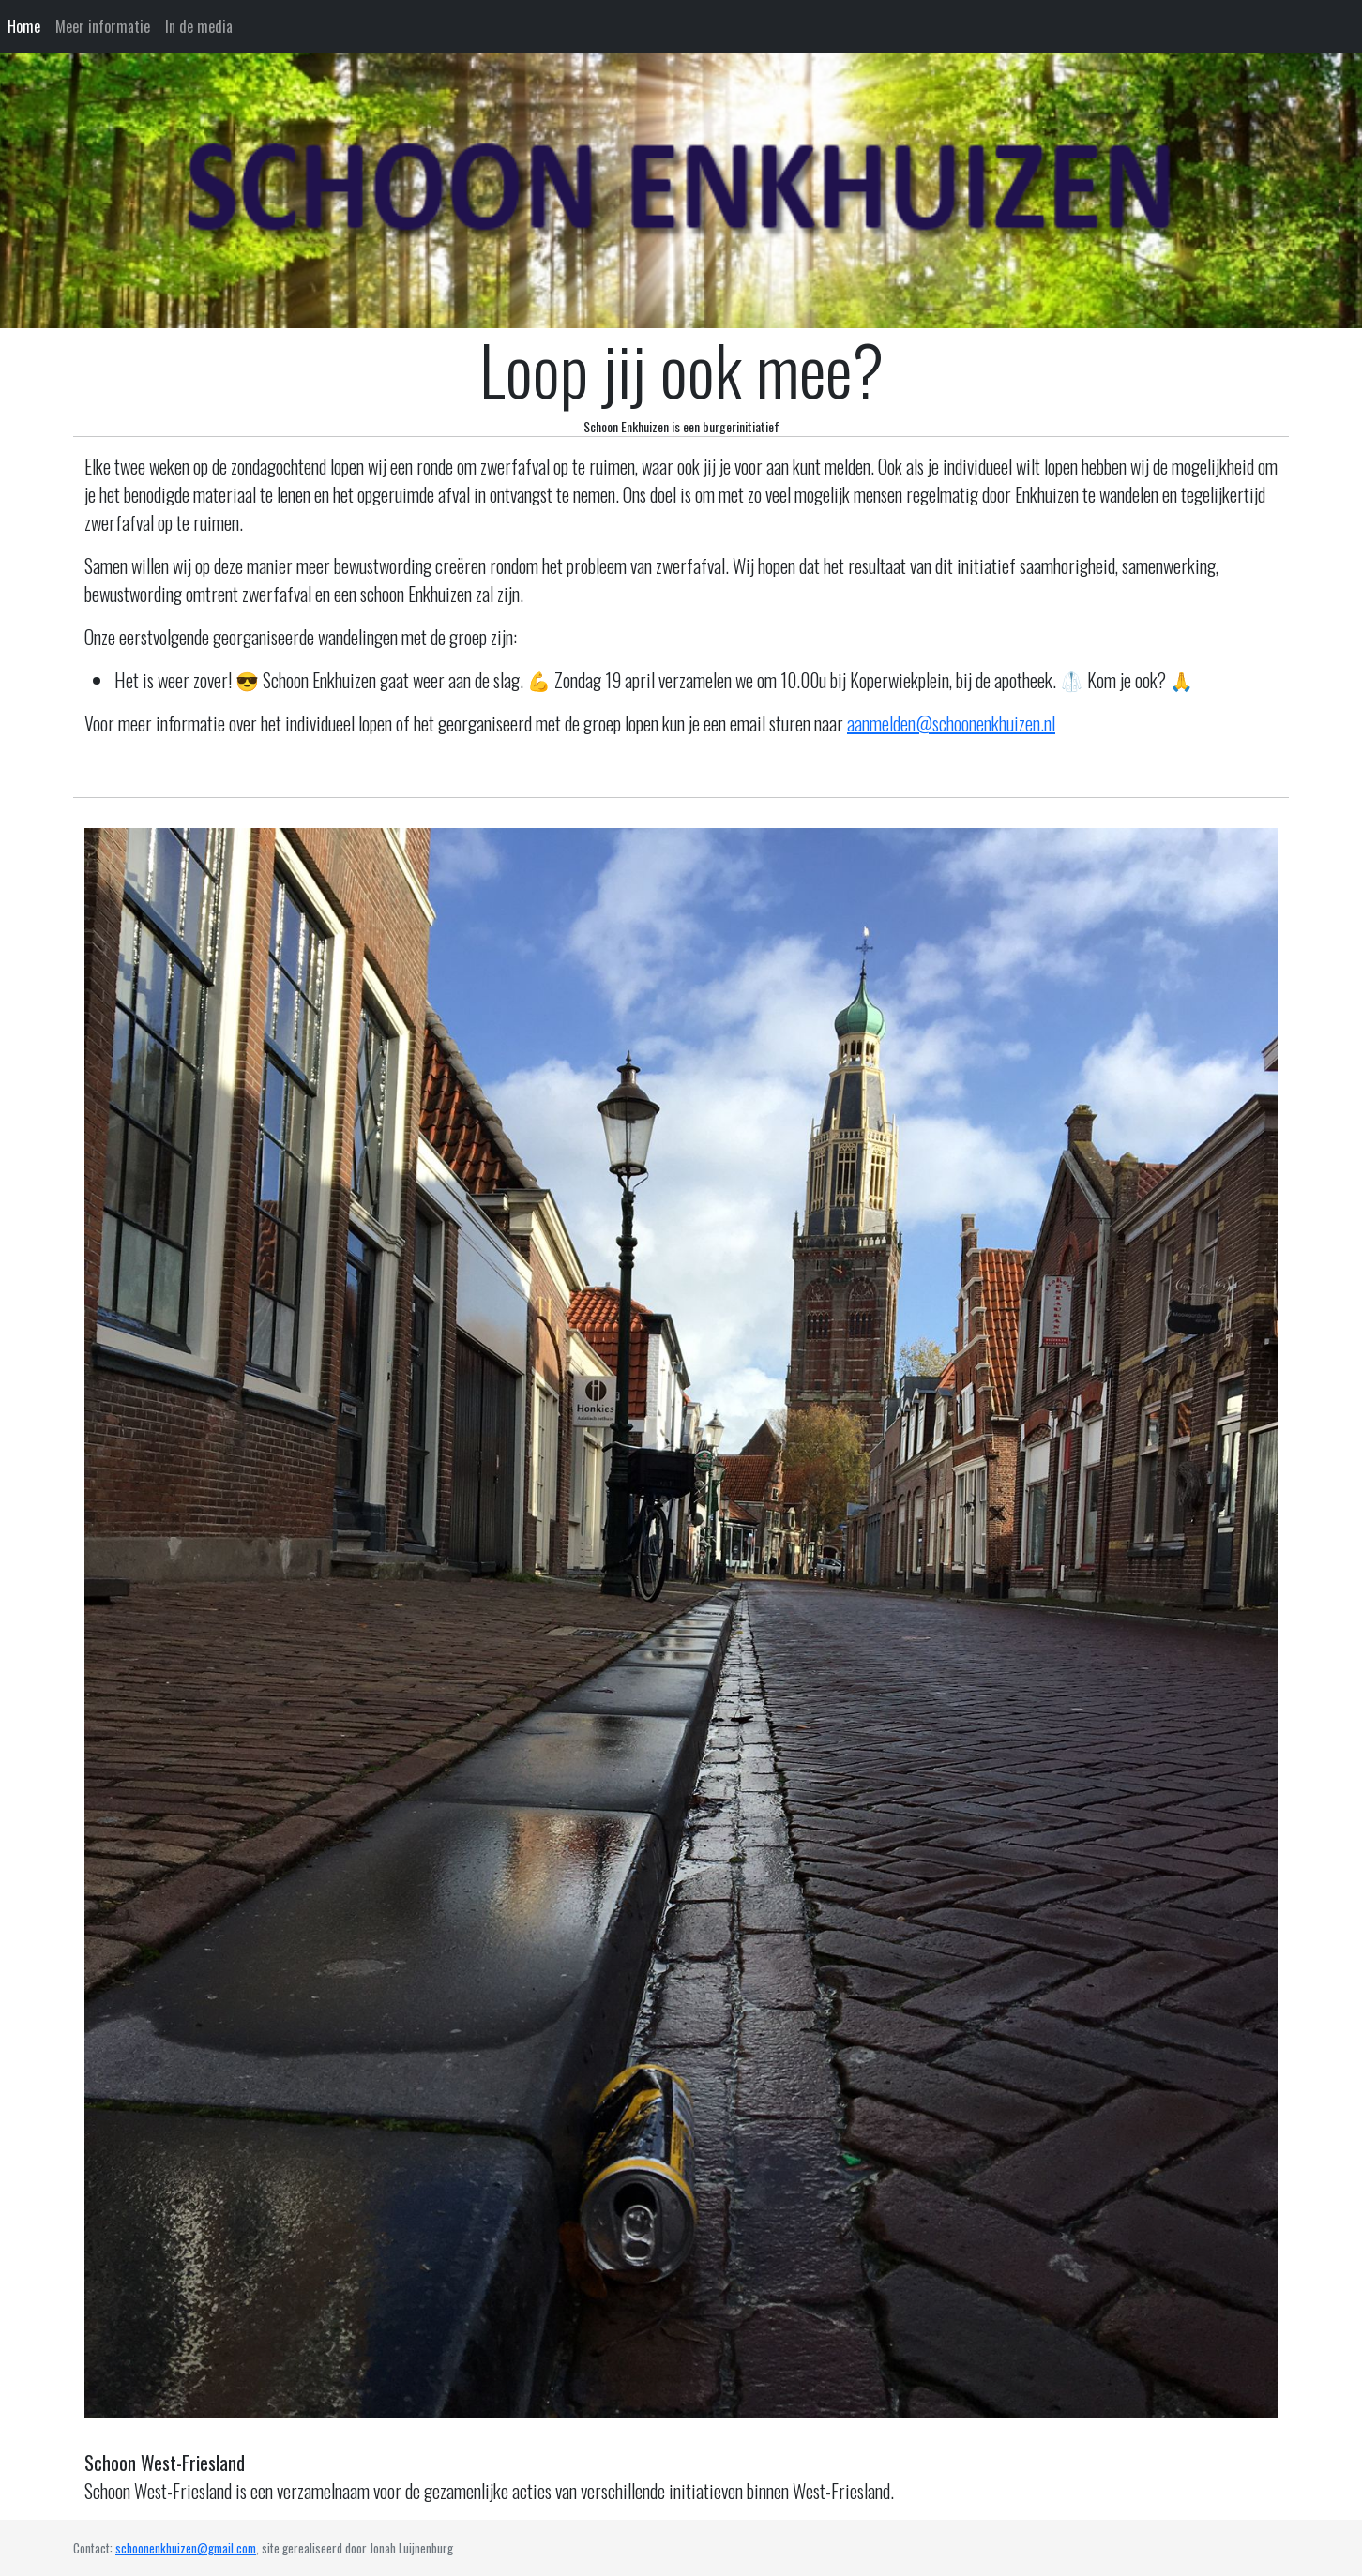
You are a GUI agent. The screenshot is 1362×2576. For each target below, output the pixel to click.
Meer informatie (102, 26)
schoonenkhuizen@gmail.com (185, 2547)
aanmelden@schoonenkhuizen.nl (951, 723)
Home (24, 26)
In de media (199, 26)
